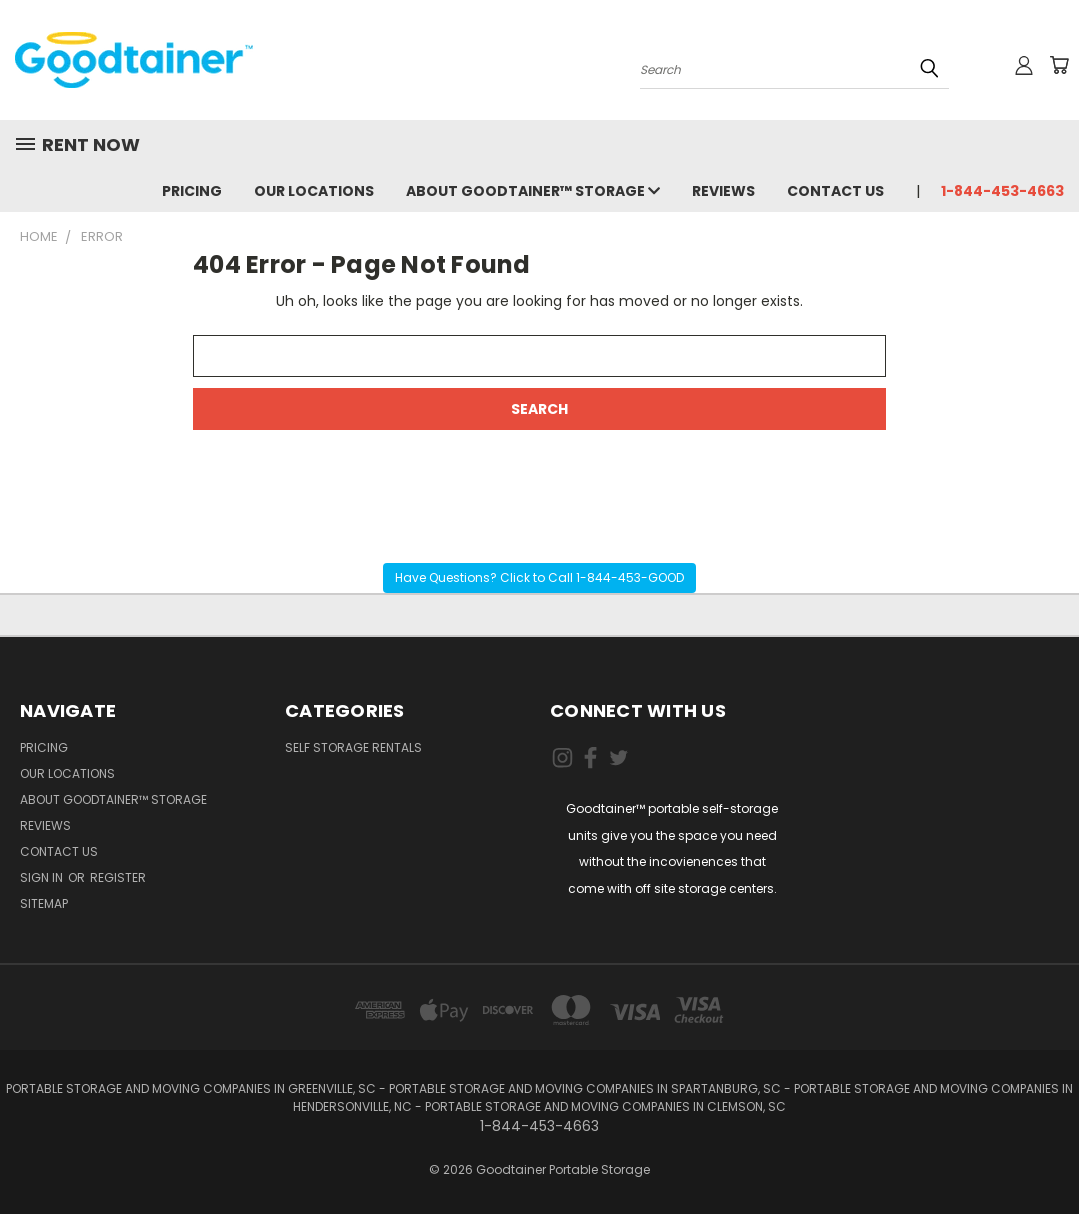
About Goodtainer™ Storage (533, 191)
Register (118, 877)
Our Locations (314, 191)
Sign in (43, 877)
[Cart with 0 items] (1059, 65)
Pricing (192, 191)
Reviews (723, 191)
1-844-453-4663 (1002, 191)
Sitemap (44, 903)
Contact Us (835, 191)
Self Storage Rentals (353, 747)
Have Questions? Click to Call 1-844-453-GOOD (539, 577)
